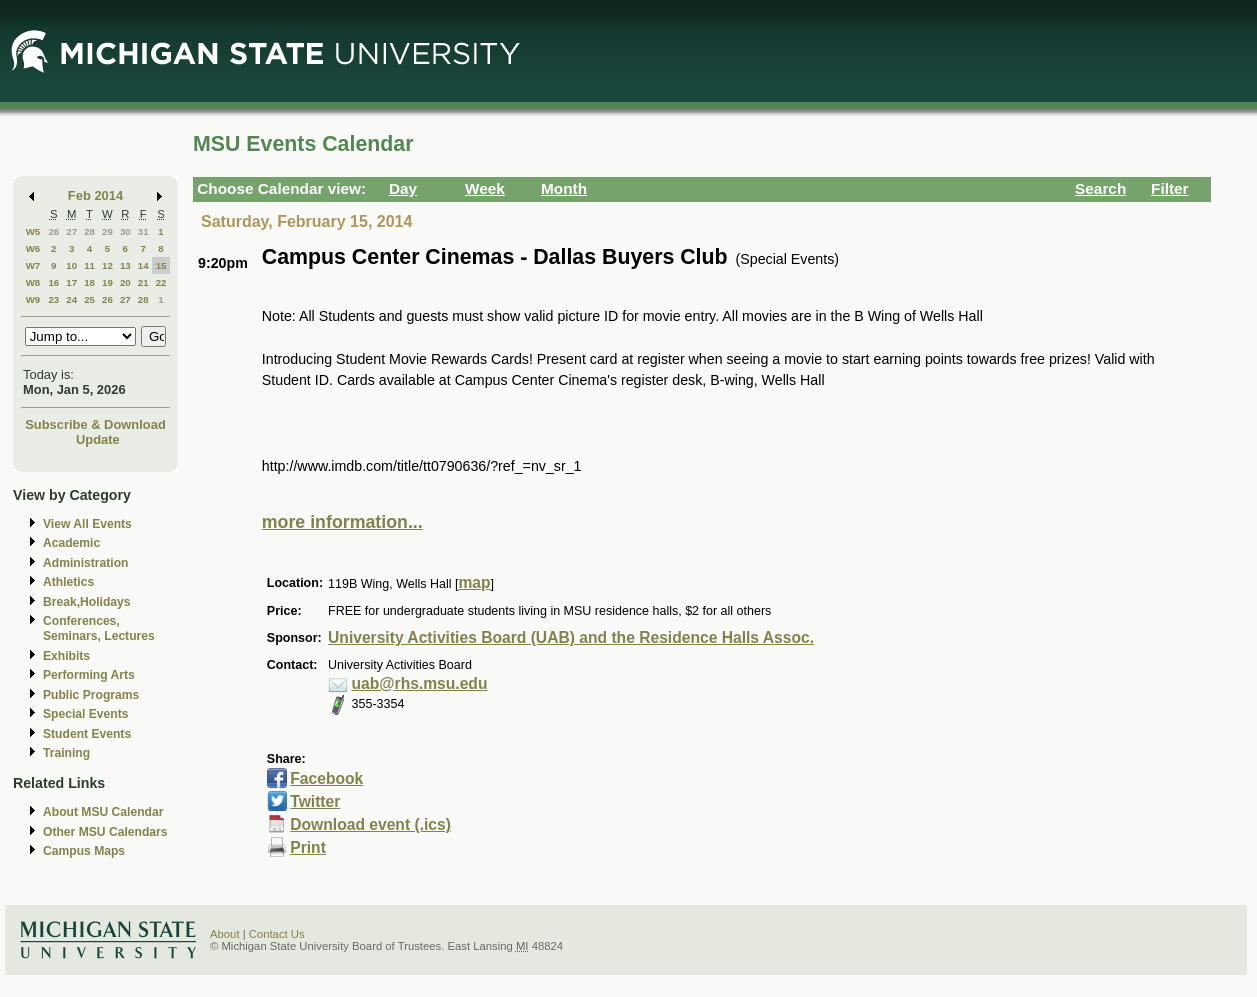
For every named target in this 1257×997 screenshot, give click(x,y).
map (474, 582)
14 (143, 265)
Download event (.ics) (370, 824)
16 (53, 282)
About (225, 934)
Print (308, 847)
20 (125, 282)
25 (89, 299)
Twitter (315, 801)
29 (107, 231)
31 (143, 231)
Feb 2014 (95, 195)
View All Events (87, 524)
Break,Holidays (87, 602)
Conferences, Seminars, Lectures (99, 628)
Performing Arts (89, 675)
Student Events (87, 734)
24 (71, 299)
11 (89, 265)
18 (89, 282)
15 (161, 265)
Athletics (68, 582)
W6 (33, 248)
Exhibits (66, 656)
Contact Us (277, 934)
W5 (33, 231)
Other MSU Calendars (105, 832)
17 (71, 282)
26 (53, 231)
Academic (71, 543)
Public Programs (91, 695)
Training (66, 753)
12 (107, 265)
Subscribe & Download (95, 424)
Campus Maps (84, 851)
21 (143, 282)
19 (107, 282)
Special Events (85, 714)
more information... (342, 522)
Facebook (326, 778)
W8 (33, 282)
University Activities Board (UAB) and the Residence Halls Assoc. (571, 637)
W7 (33, 265)
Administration (85, 563)
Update (98, 439)
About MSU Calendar (103, 812)
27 (71, 231)
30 (125, 231)
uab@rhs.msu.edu (420, 683)
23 (53, 299)
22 (161, 282)
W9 (33, 299)
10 (71, 265)
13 (125, 265)
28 (89, 231)
